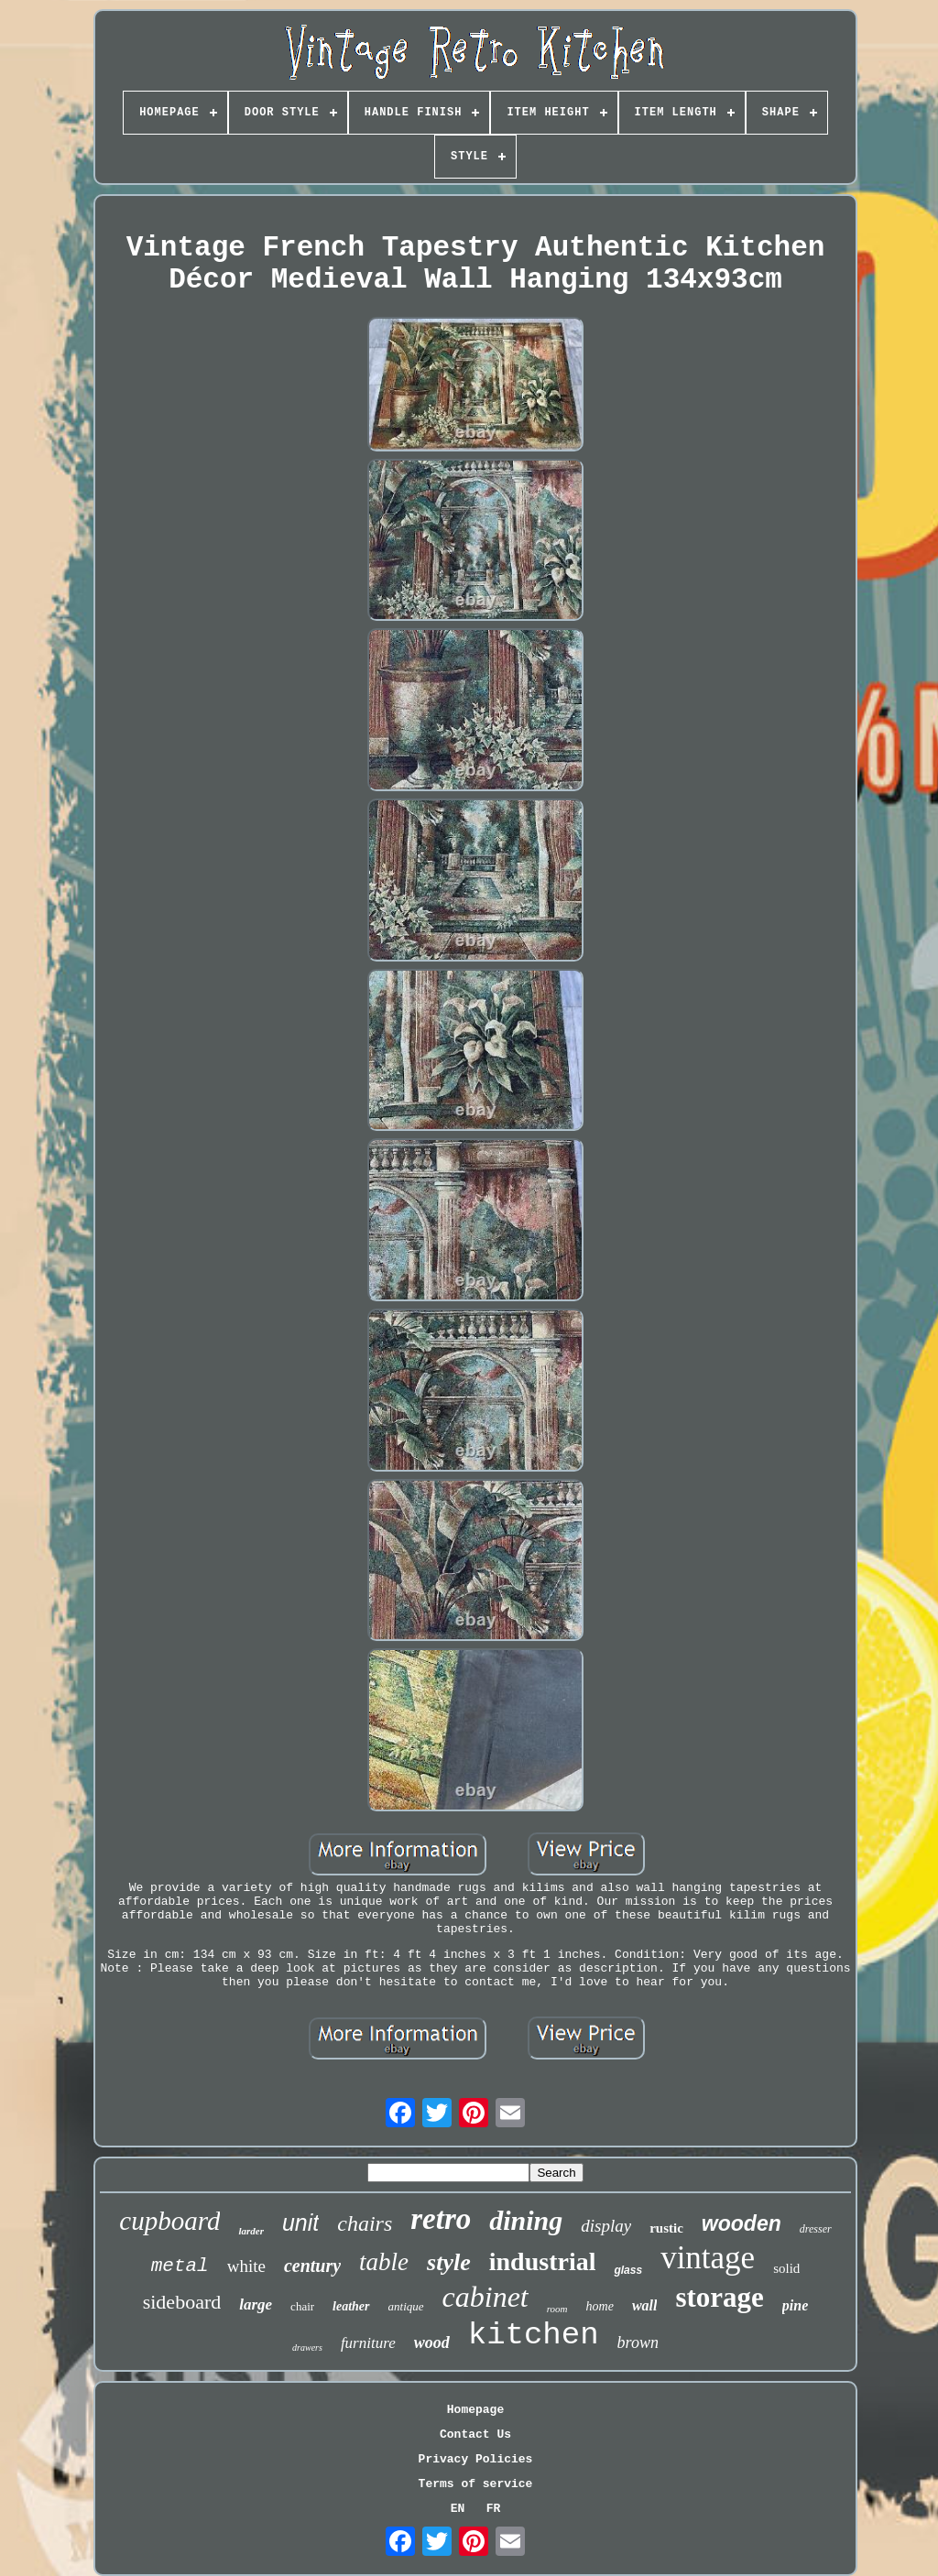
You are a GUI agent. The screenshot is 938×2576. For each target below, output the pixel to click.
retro (440, 2218)
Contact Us (475, 2434)
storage (719, 2297)
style (449, 2262)
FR (493, 2509)
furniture (368, 2343)
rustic (666, 2228)
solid (786, 2268)
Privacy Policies (476, 2459)
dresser (816, 2229)
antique (406, 2306)
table (384, 2262)
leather (351, 2306)
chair (302, 2306)
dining (525, 2220)
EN (458, 2509)
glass (628, 2270)
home (600, 2306)
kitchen (533, 2335)
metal (180, 2266)
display (606, 2225)
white (246, 2266)
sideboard (182, 2301)
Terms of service (476, 2484)
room (557, 2308)
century (312, 2265)
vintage (707, 2258)
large (255, 2304)
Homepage (475, 2410)
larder (251, 2230)
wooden (741, 2223)
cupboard (169, 2220)
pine (795, 2305)
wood (432, 2342)
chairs (364, 2223)
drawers (307, 2347)
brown (638, 2342)
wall (645, 2305)
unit (300, 2222)
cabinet (485, 2296)
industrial (542, 2261)
